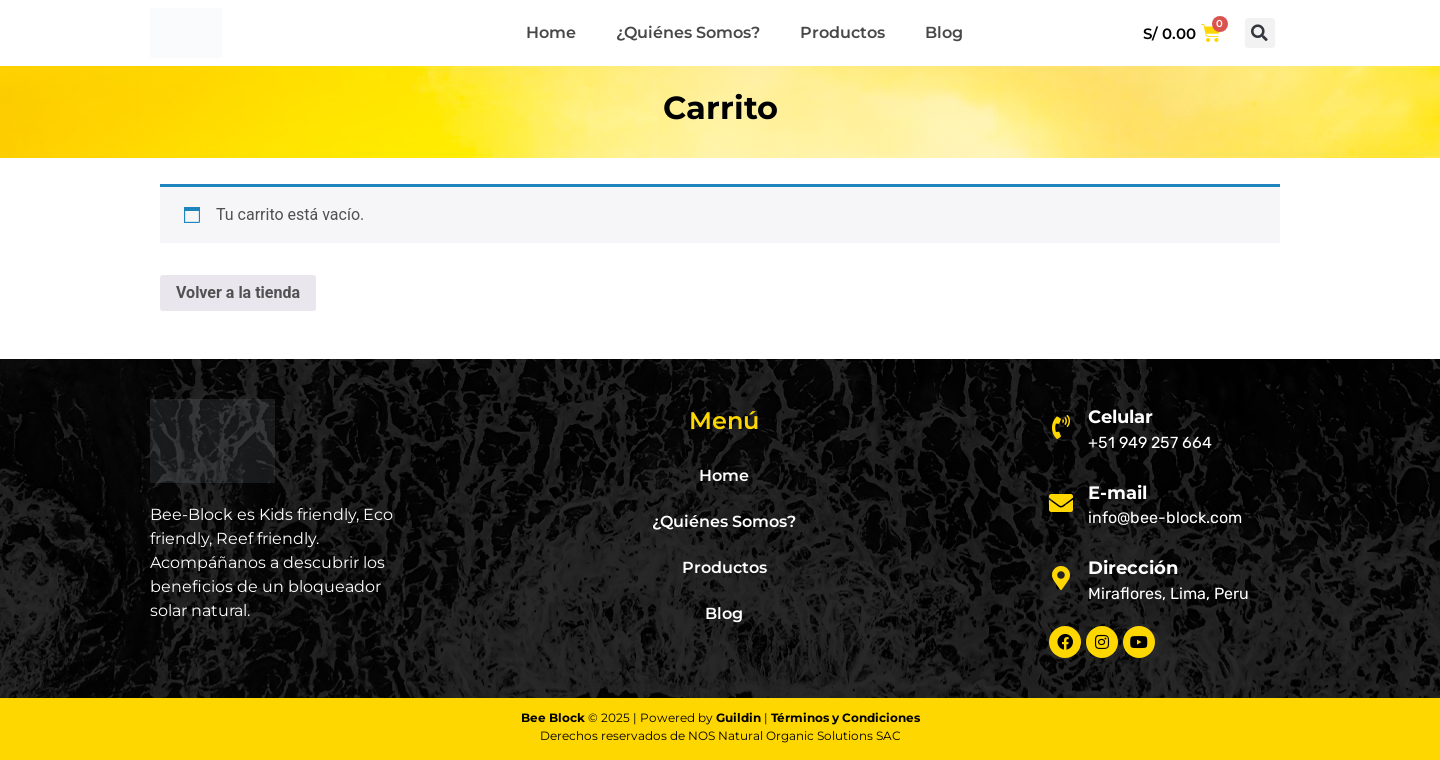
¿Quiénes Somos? (688, 32)
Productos (842, 32)
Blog (944, 32)
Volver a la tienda (238, 292)
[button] (1260, 33)
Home (551, 32)
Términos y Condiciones (845, 717)
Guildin (738, 717)
